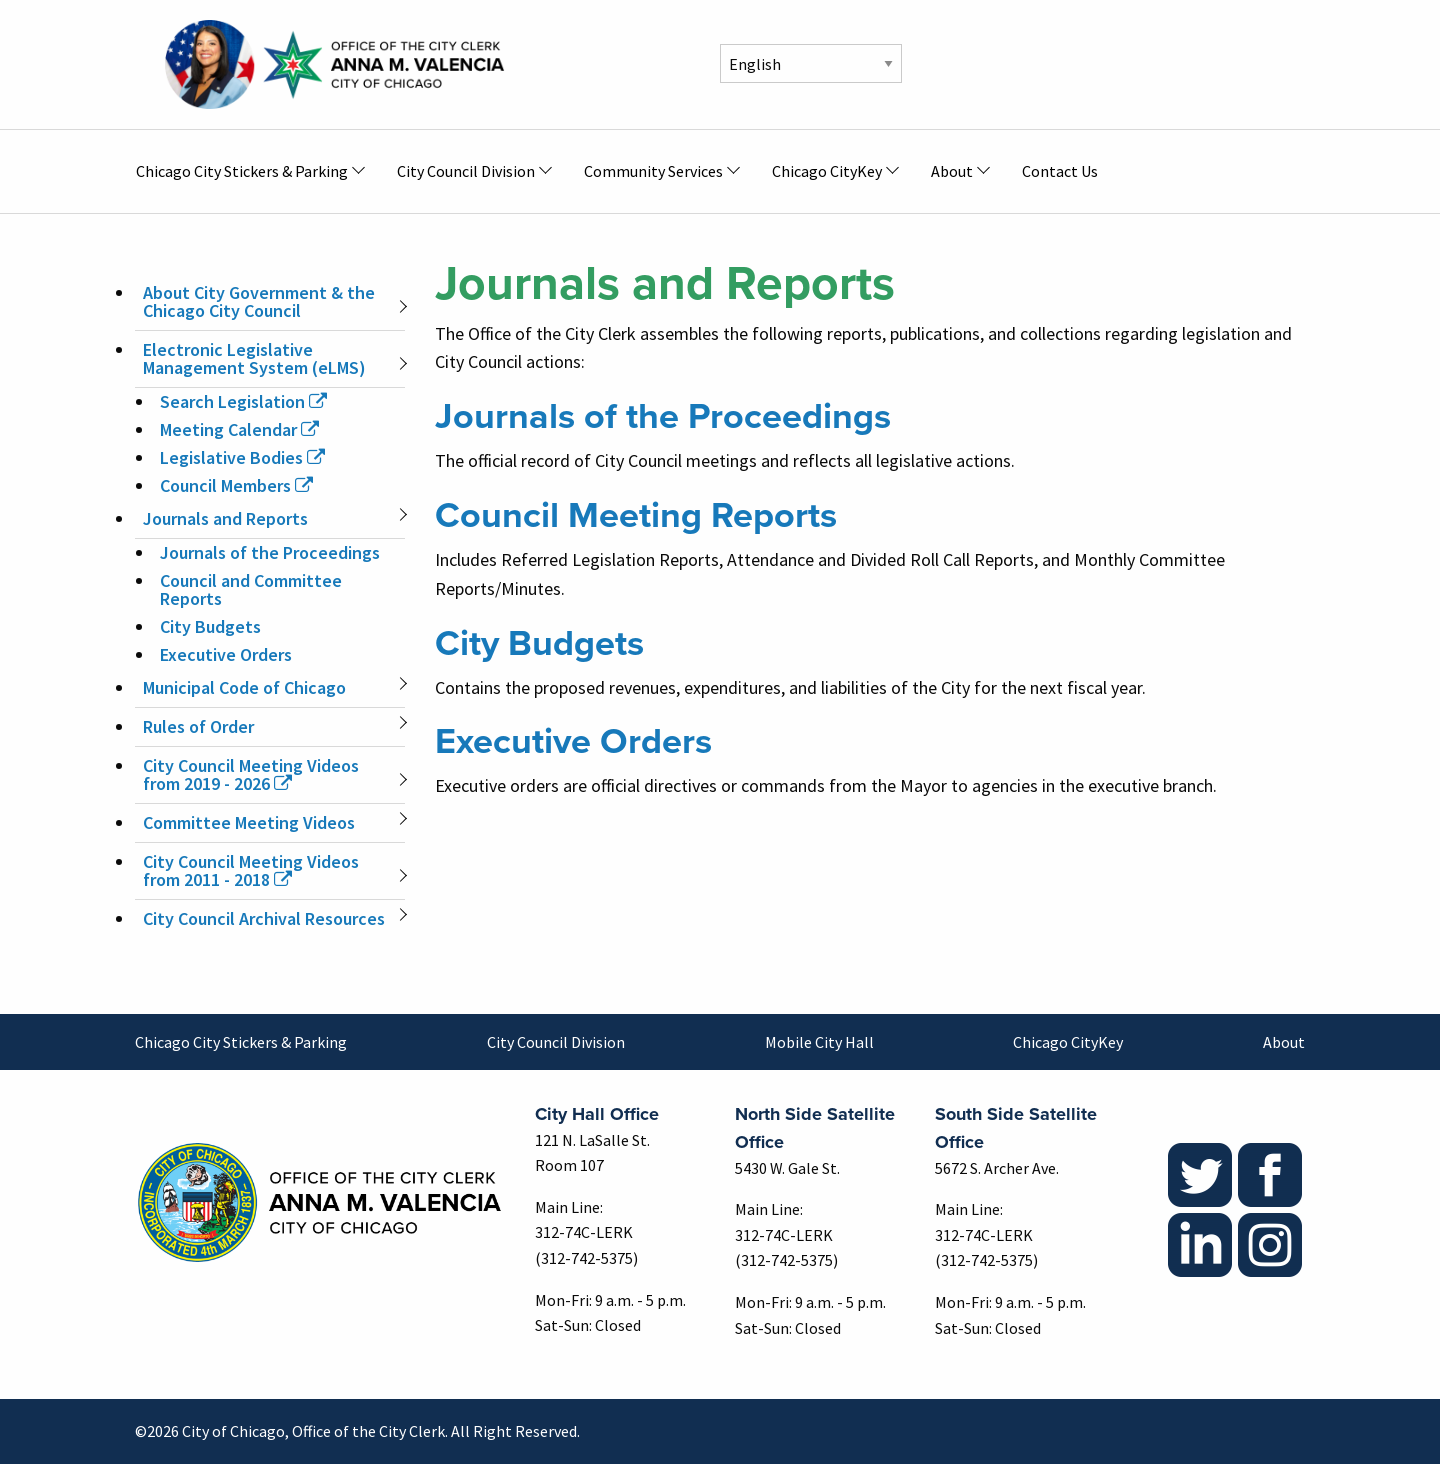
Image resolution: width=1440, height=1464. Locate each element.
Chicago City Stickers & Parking (241, 1042)
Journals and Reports (225, 518)
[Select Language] (811, 63)
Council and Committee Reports (251, 589)
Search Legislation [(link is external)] (243, 401)
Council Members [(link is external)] (236, 485)
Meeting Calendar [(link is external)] (239, 429)
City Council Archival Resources (264, 918)
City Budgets (210, 626)
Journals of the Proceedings (270, 552)
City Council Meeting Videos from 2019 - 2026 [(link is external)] (251, 774)
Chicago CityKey (1068, 1042)
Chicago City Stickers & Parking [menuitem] (242, 171)
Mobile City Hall (819, 1042)
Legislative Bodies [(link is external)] (242, 457)
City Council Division (556, 1042)
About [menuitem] (952, 171)
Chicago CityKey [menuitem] (827, 171)
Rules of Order (198, 726)
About (1284, 1042)
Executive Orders (226, 654)
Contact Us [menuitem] (1060, 171)
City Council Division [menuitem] (466, 171)
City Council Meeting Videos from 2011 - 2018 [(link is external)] (251, 870)
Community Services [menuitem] (653, 171)
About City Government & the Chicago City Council (259, 301)
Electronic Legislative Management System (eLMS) (254, 358)
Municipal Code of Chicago (244, 687)
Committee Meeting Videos (249, 822)
